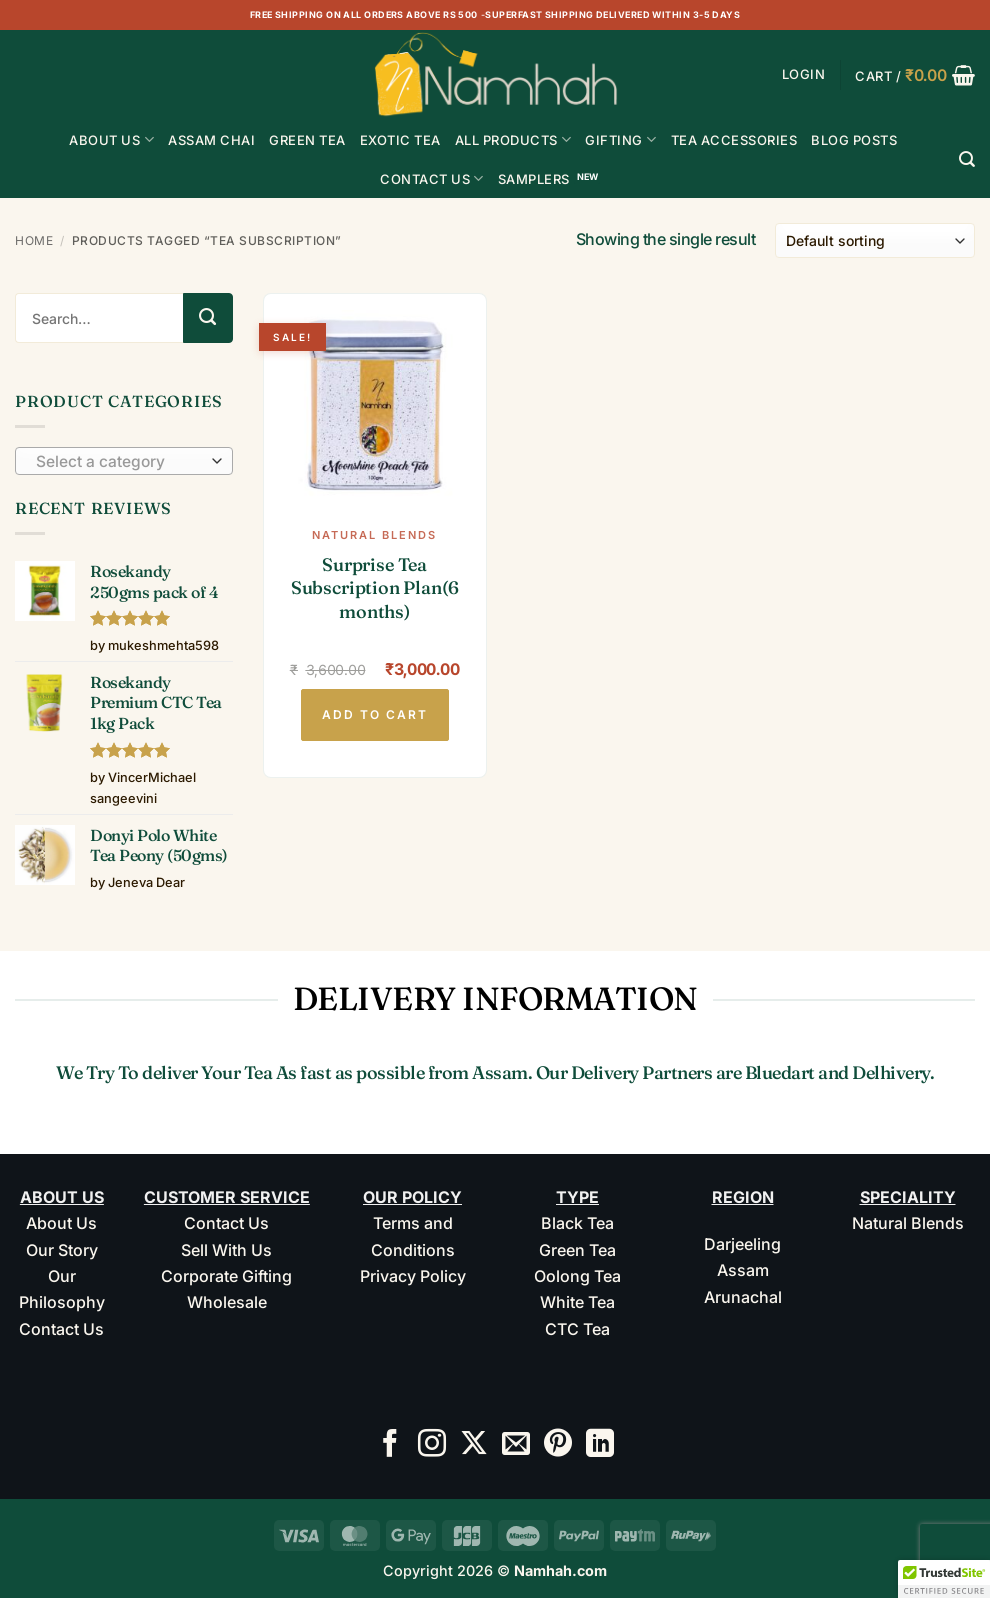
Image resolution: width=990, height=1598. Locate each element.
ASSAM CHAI (211, 140)
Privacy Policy (413, 1276)
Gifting (620, 139)
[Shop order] (875, 240)
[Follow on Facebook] (390, 1445)
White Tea (577, 1302)
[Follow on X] (474, 1445)
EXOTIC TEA (400, 140)
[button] (804, 74)
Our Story (62, 1250)
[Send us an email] (516, 1445)
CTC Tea (577, 1329)
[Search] (967, 159)
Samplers (534, 179)
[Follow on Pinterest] (558, 1445)
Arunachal (743, 1297)
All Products (513, 139)
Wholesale (227, 1302)
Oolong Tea (577, 1276)
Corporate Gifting (226, 1276)
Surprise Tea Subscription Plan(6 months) (375, 588)
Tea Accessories (734, 140)
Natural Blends (908, 1223)
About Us (111, 139)
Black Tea (577, 1223)
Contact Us (432, 178)
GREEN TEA (307, 140)
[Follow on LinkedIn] (600, 1445)
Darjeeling (742, 1244)
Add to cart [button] (375, 714)
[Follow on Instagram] (432, 1445)
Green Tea (577, 1250)
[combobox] (124, 461)
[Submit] (208, 318)
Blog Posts (854, 140)
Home (34, 240)
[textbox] (119, 462)
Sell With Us (226, 1250)
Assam (743, 1270)
